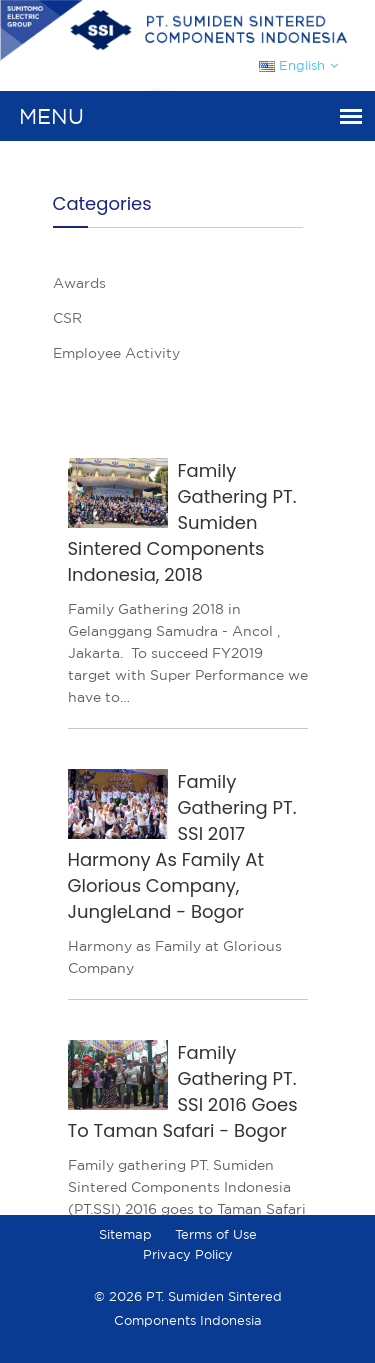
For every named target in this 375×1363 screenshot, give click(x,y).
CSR (67, 318)
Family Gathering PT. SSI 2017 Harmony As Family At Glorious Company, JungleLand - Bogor (182, 846)
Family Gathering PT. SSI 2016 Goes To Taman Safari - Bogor (183, 1091)
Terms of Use (216, 1234)
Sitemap (125, 1234)
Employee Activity (116, 353)
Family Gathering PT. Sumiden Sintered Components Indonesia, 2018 (182, 522)
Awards (79, 283)
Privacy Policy (188, 1254)
